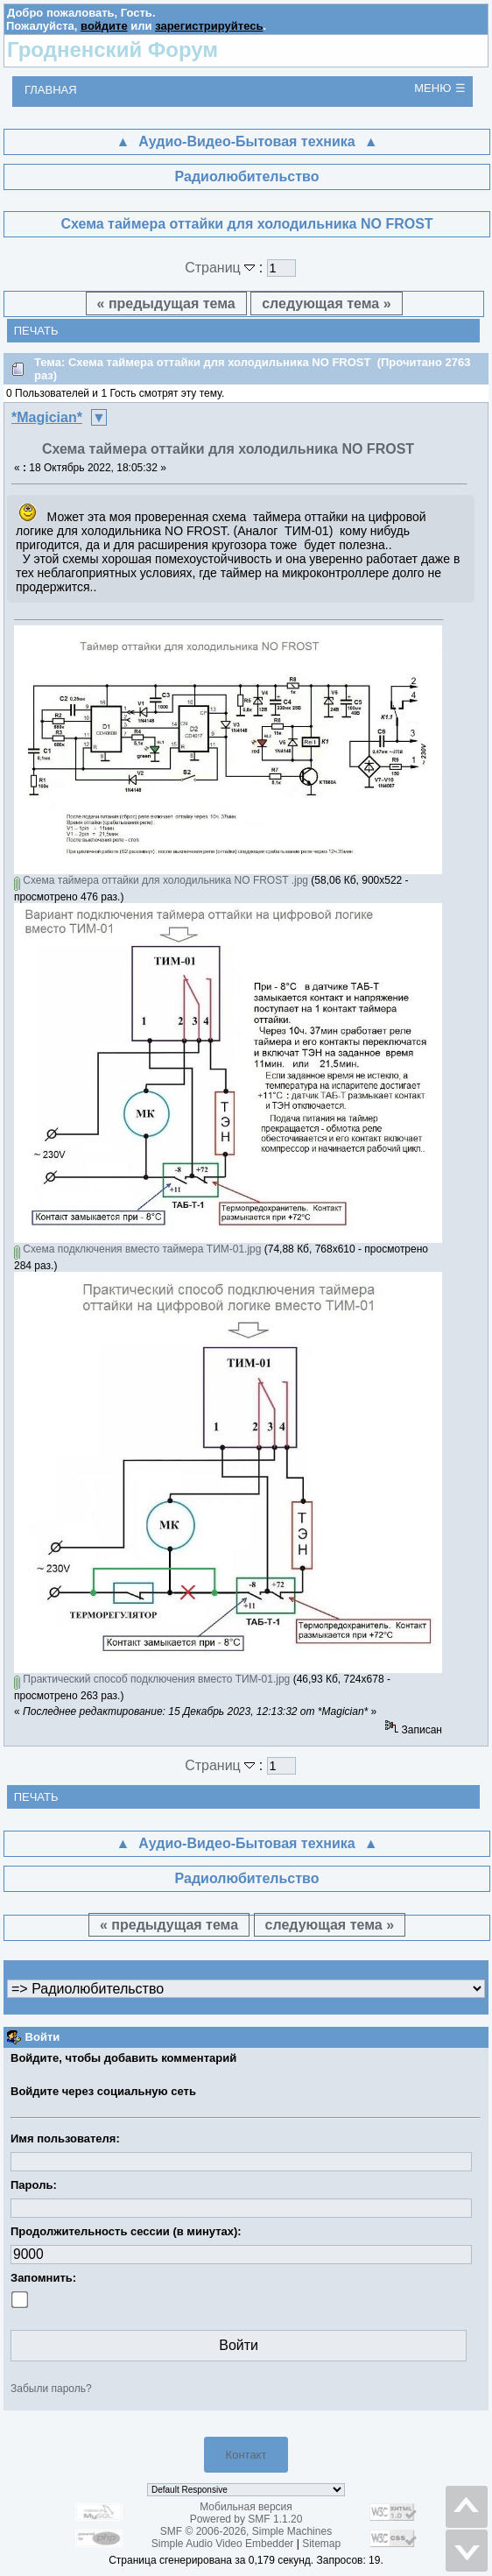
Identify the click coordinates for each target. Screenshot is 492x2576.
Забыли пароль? (51, 2388)
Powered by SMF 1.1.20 (246, 2519)
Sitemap (321, 2543)
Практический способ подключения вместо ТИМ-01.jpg (152, 1679)
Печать (36, 330)
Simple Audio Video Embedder (222, 2543)
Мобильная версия (246, 2507)
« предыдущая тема (166, 303)
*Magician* (46, 417)
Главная (51, 89)
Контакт (246, 2454)
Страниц (222, 267)
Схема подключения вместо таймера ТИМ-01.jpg (137, 1249)
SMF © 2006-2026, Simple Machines (246, 2531)
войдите (104, 25)
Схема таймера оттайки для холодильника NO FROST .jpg (161, 880)
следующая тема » (326, 303)
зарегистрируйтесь (209, 25)
